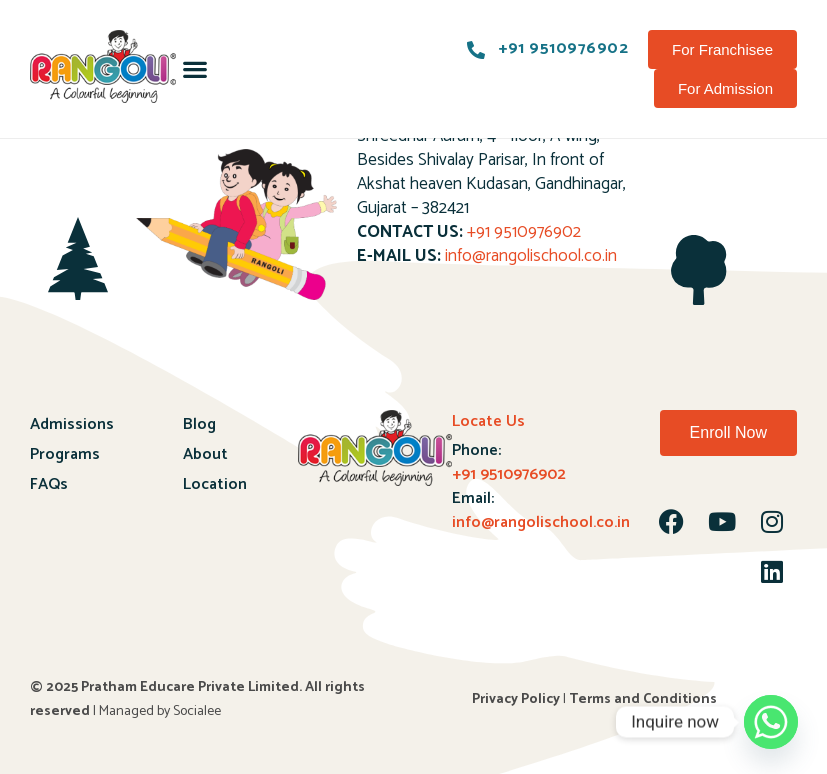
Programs (65, 454)
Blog (199, 424)
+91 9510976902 (524, 232)
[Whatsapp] (771, 722)
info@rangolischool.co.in (531, 256)
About (205, 454)
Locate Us (488, 421)
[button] (195, 69)
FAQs (49, 484)
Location (215, 484)
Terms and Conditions (643, 699)
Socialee (197, 711)
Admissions (72, 424)
